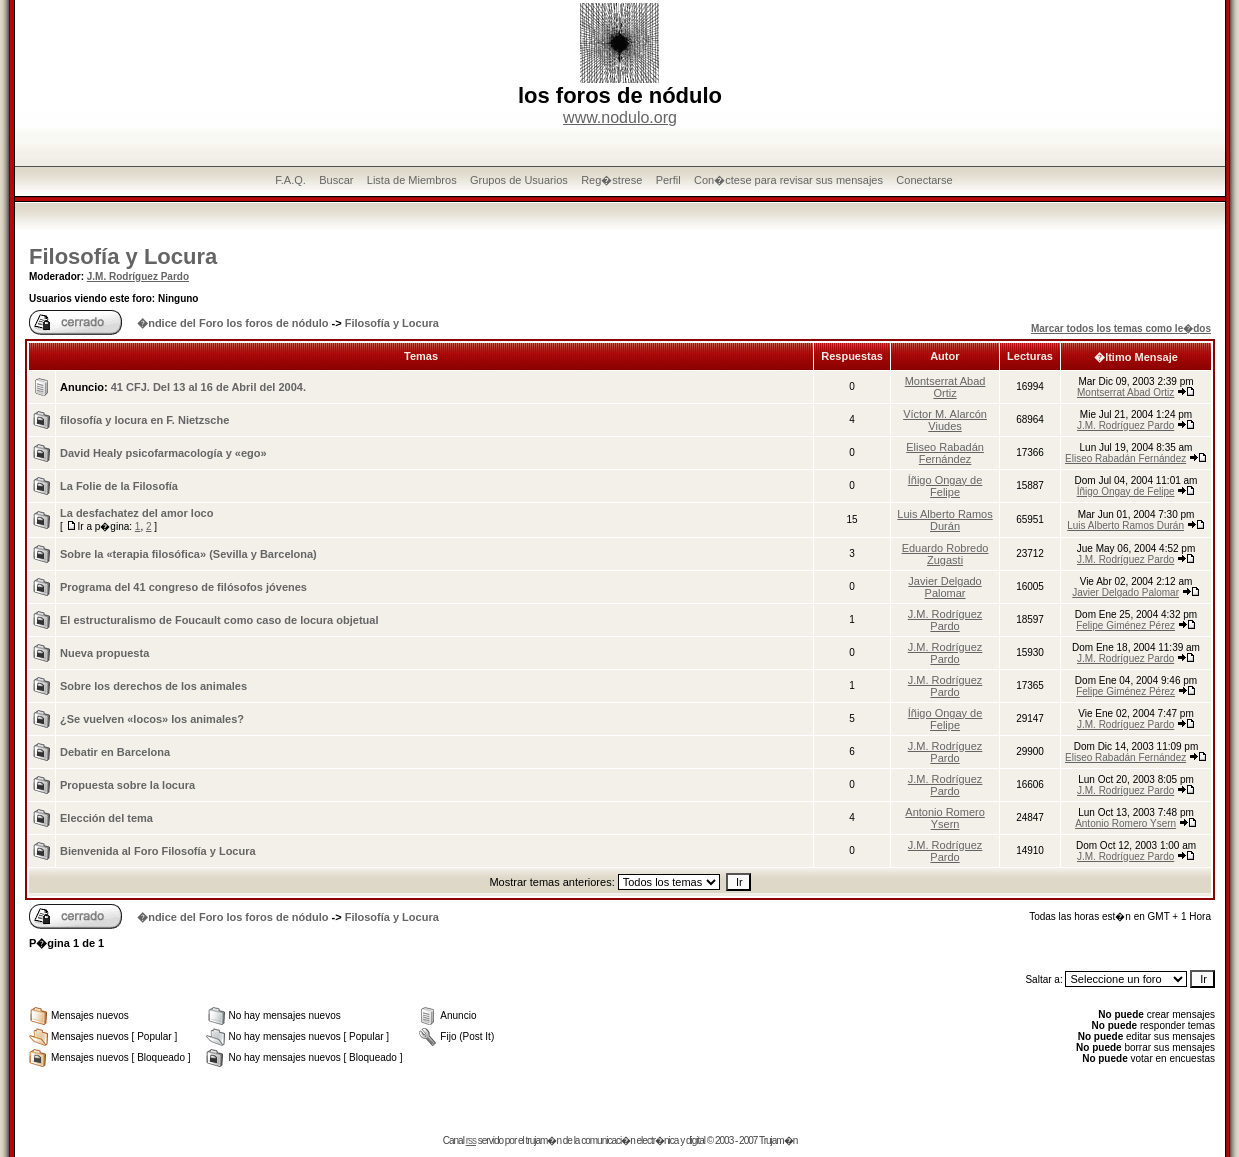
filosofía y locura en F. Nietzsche (144, 420)
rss (471, 1140)
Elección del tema (106, 818)
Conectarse (924, 180)
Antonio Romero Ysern (945, 818)
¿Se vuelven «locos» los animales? (152, 719)
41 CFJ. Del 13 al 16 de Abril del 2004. (208, 387)
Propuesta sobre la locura (127, 785)
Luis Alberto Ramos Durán (944, 520)
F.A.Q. (290, 180)
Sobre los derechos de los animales (153, 686)
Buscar (336, 180)
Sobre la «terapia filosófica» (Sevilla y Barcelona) (188, 554)
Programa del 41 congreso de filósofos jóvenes (183, 587)
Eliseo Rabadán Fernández (945, 453)
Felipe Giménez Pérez (1125, 625)
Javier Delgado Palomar (944, 587)
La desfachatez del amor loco (136, 513)
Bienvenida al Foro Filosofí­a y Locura (158, 851)
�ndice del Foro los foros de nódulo (232, 323)
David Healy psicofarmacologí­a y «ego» (163, 453)
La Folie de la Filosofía (119, 486)
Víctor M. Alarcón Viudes (945, 420)
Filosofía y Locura (123, 256)
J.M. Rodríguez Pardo (138, 276)
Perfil (668, 180)
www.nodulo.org (620, 117)
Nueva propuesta (104, 653)
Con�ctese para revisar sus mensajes (788, 180)
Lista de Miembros (412, 180)
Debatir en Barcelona (115, 752)
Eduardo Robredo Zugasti (945, 554)
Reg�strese (611, 180)
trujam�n (543, 1140)
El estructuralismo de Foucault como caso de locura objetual (219, 620)
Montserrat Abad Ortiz (945, 387)
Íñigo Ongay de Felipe (945, 486)
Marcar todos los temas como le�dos (1121, 328)
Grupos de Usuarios (519, 180)
